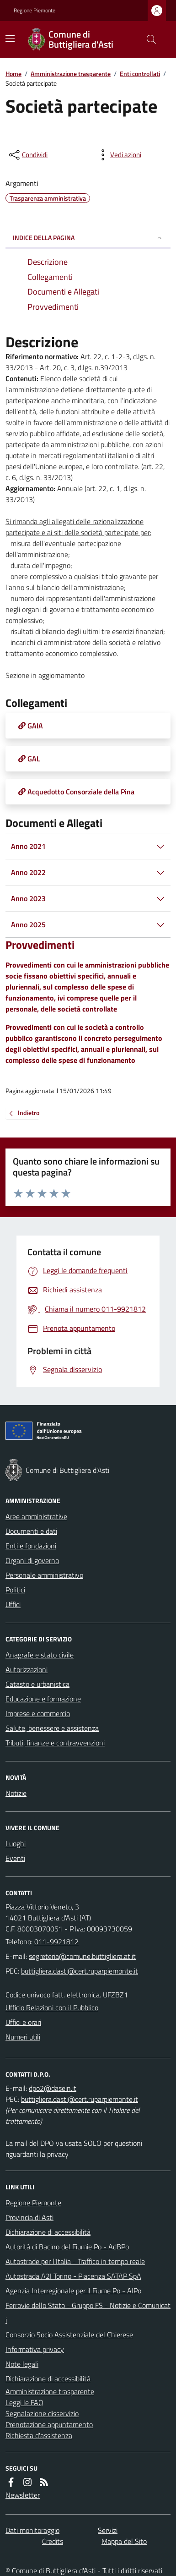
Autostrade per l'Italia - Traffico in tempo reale (75, 2261)
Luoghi (15, 1843)
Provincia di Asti (29, 2217)
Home (13, 73)
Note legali (21, 2363)
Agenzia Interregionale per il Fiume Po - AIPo (73, 2290)
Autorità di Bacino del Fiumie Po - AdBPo (67, 2246)
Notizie (16, 1793)
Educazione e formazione (43, 1698)
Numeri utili (22, 2036)
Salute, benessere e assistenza (52, 1728)
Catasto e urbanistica (37, 1684)
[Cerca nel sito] (147, 39)
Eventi (15, 1858)
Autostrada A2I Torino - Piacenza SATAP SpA (73, 2275)
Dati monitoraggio (32, 2530)
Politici (15, 1589)
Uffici (13, 1604)
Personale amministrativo (44, 1575)
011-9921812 (56, 1941)
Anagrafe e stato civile (39, 1654)
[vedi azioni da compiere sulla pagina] (118, 155)
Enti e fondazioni (30, 1545)
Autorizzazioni (26, 1669)
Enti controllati (140, 73)
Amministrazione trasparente (71, 73)
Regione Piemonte (34, 10)
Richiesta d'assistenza (38, 2435)
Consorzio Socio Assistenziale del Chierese (69, 2334)
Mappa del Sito (124, 2541)
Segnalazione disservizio (42, 2413)
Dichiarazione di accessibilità (48, 2231)
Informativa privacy (34, 2349)
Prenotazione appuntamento (49, 2424)
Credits (52, 2541)
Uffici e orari (23, 2022)
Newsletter (22, 2494)
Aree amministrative (36, 1516)
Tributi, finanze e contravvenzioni (55, 1742)
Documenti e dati (31, 1531)
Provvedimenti (40, 945)
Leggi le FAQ (24, 2402)
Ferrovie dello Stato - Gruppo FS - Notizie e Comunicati (88, 2312)
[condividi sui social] (27, 155)
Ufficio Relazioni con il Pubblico (51, 2007)
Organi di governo (32, 1560)
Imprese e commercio (37, 1713)
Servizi (107, 2530)
